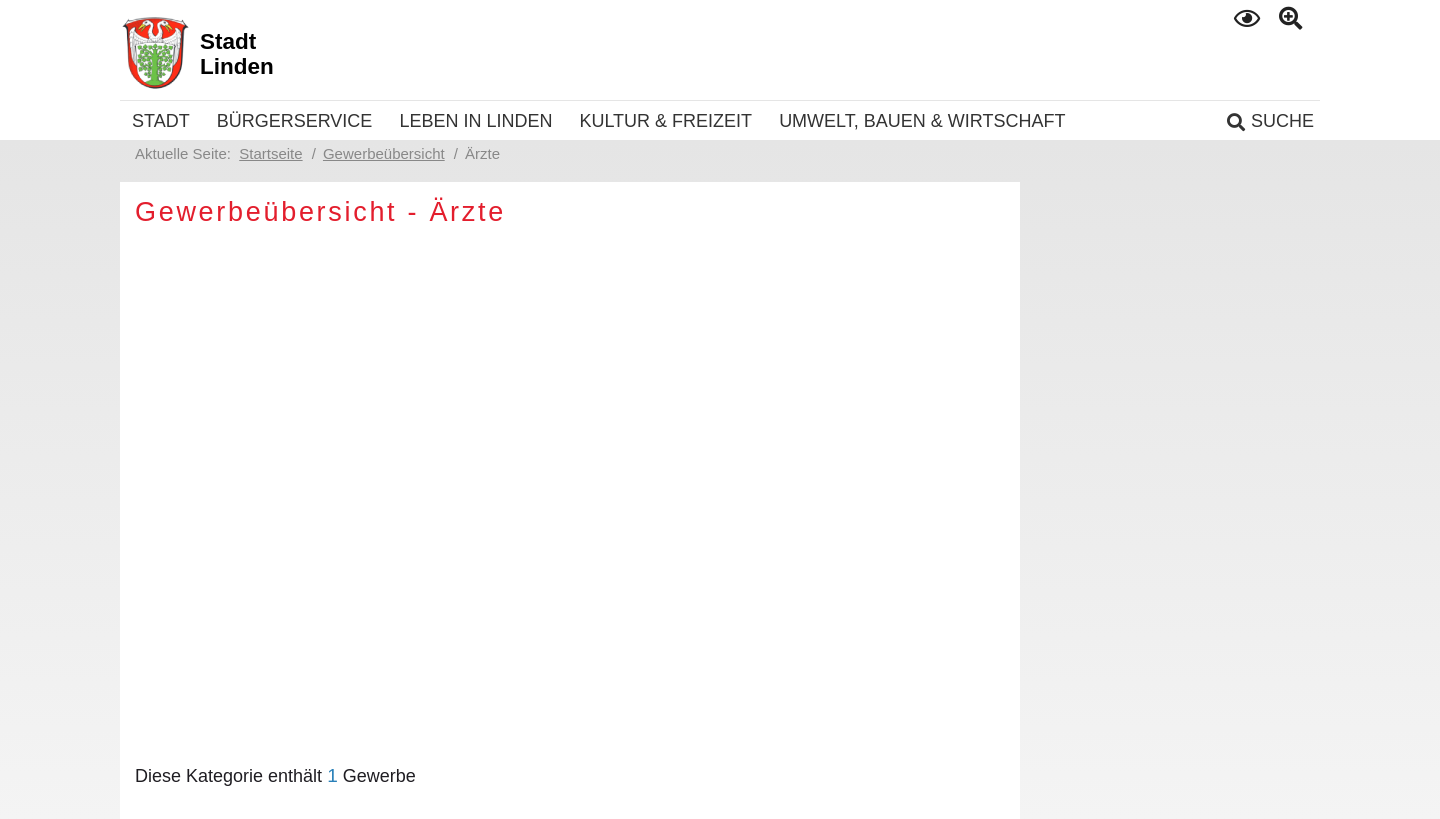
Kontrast (1248, 17)
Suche (1282, 121)
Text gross (1293, 19)
